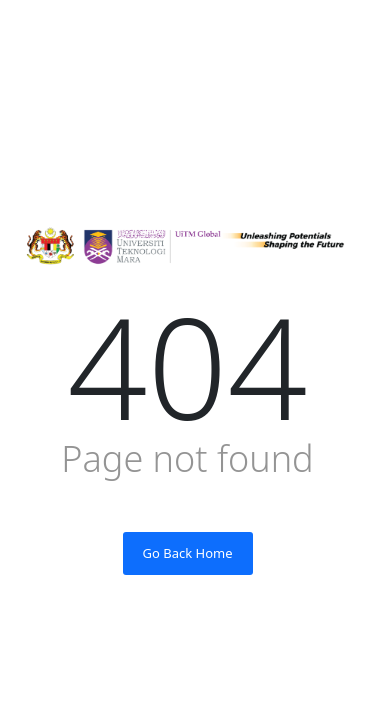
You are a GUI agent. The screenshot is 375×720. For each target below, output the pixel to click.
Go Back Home (188, 553)
